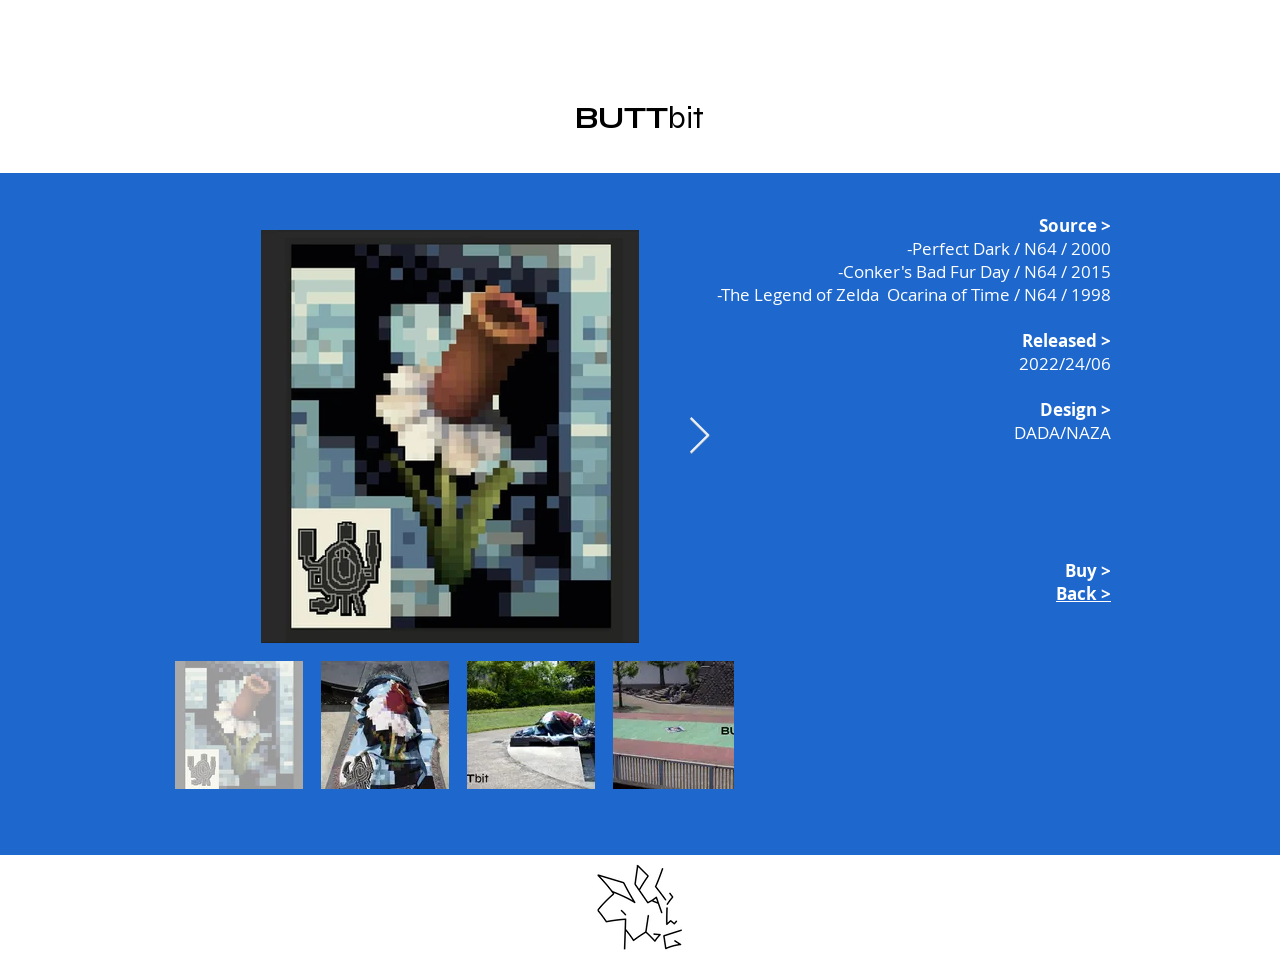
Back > (1083, 593)
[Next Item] (699, 436)
